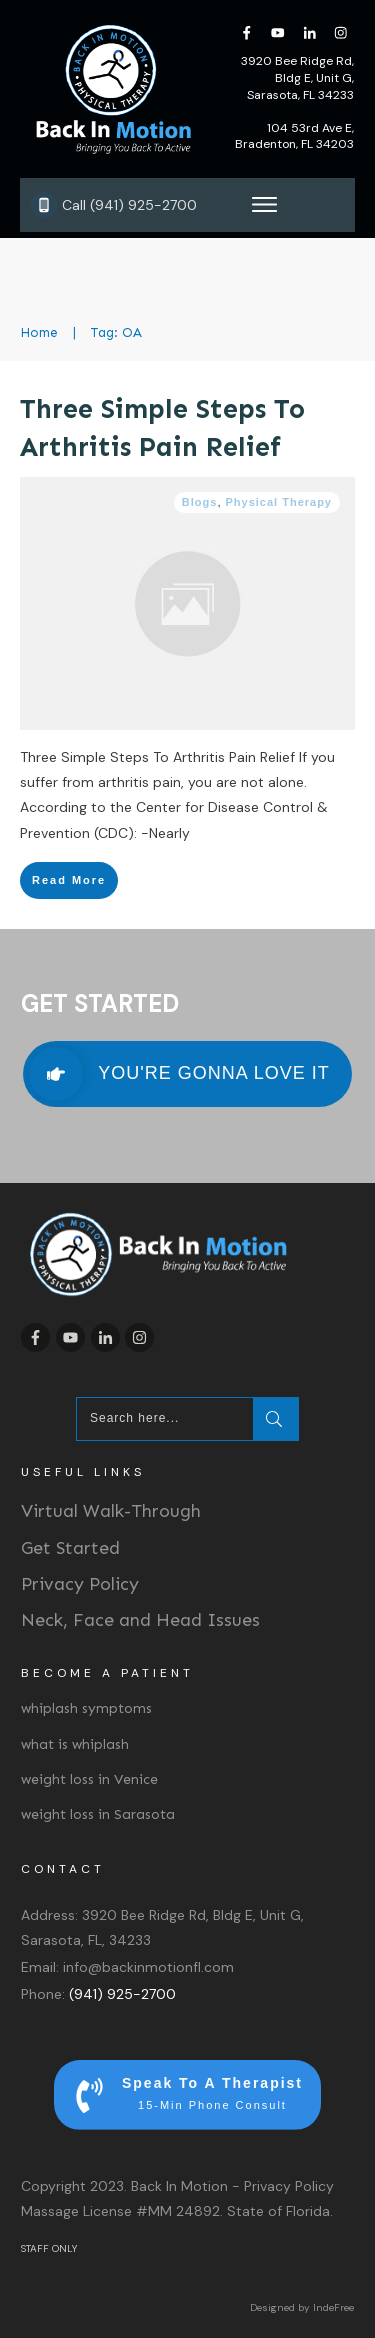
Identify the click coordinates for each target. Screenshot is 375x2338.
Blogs (200, 502)
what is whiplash (75, 1744)
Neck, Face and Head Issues (140, 1620)
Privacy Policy (80, 1584)
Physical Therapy (279, 502)
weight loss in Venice (89, 1779)
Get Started (70, 1548)
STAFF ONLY (49, 2248)
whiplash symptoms (86, 1708)
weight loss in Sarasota (98, 1814)
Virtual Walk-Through (111, 1511)
